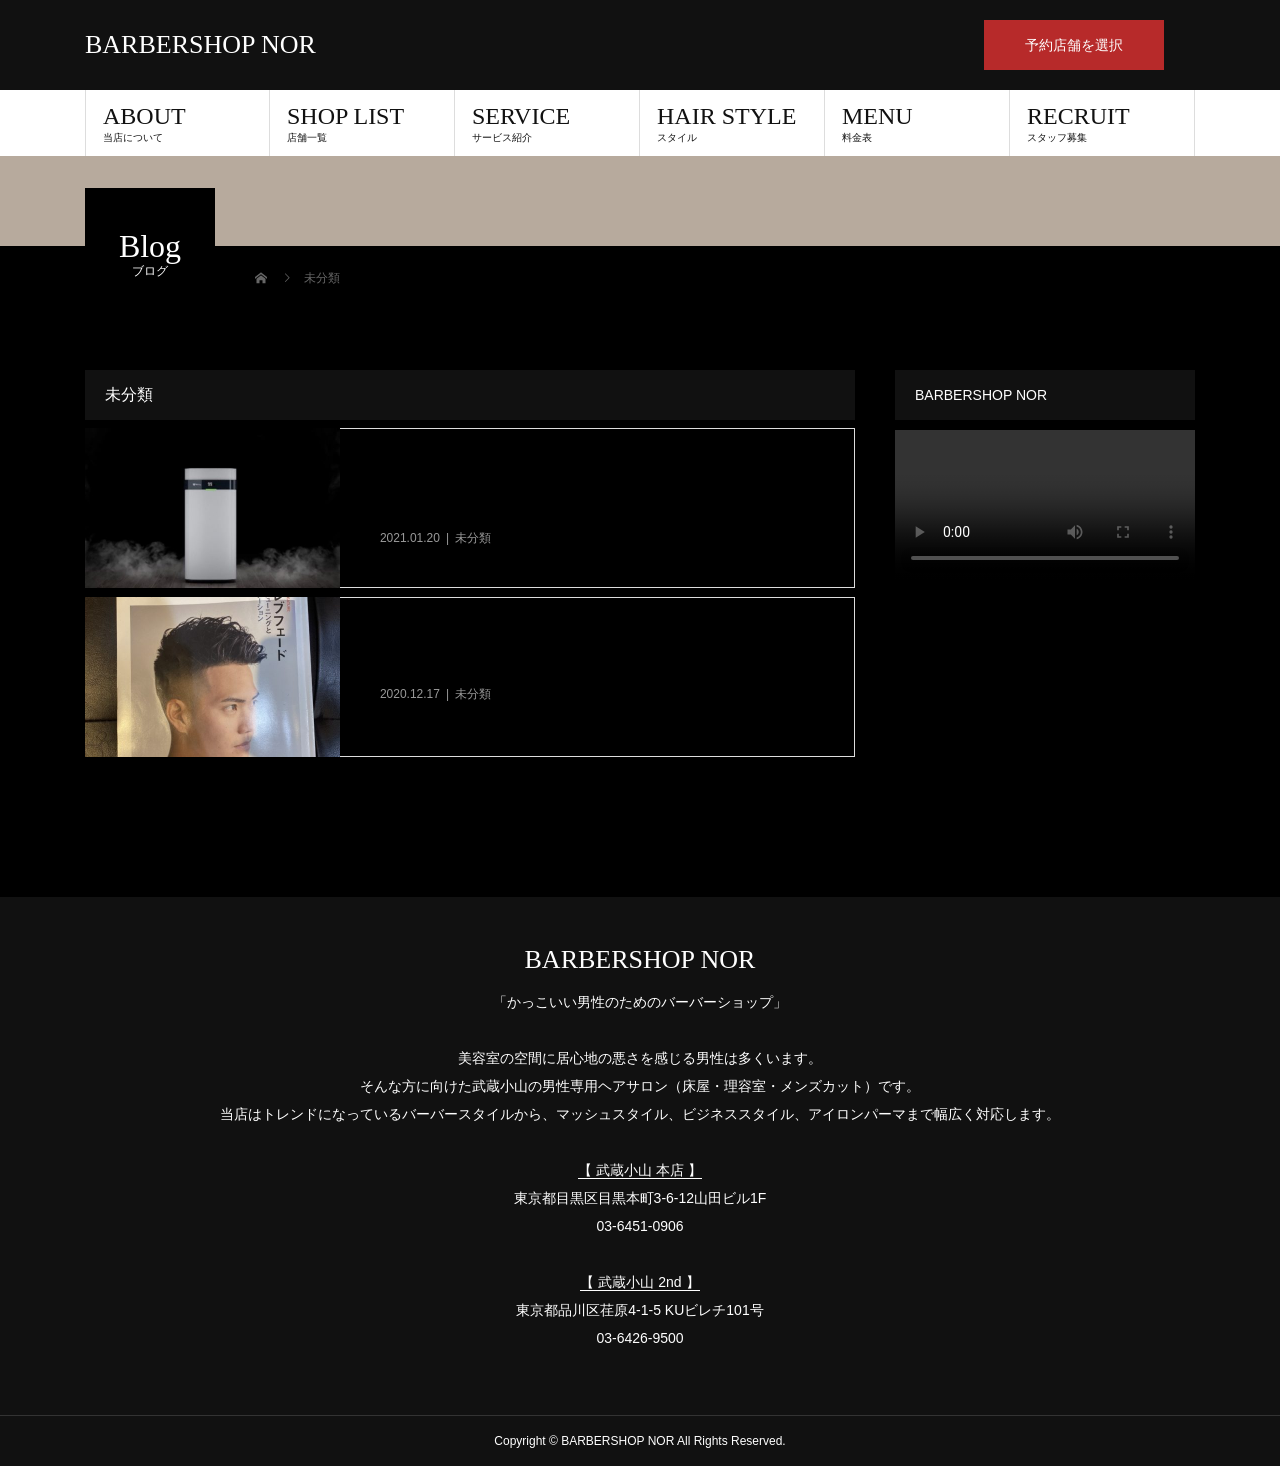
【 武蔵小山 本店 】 (640, 1170)
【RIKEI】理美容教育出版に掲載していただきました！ (577, 666)
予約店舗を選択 (1074, 45)
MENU (917, 123)
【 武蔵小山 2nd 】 (639, 1282)
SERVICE (547, 123)
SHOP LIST (362, 123)
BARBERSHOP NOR (200, 45)
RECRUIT (1102, 123)
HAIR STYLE (732, 123)
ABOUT (177, 123)
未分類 (473, 538)
